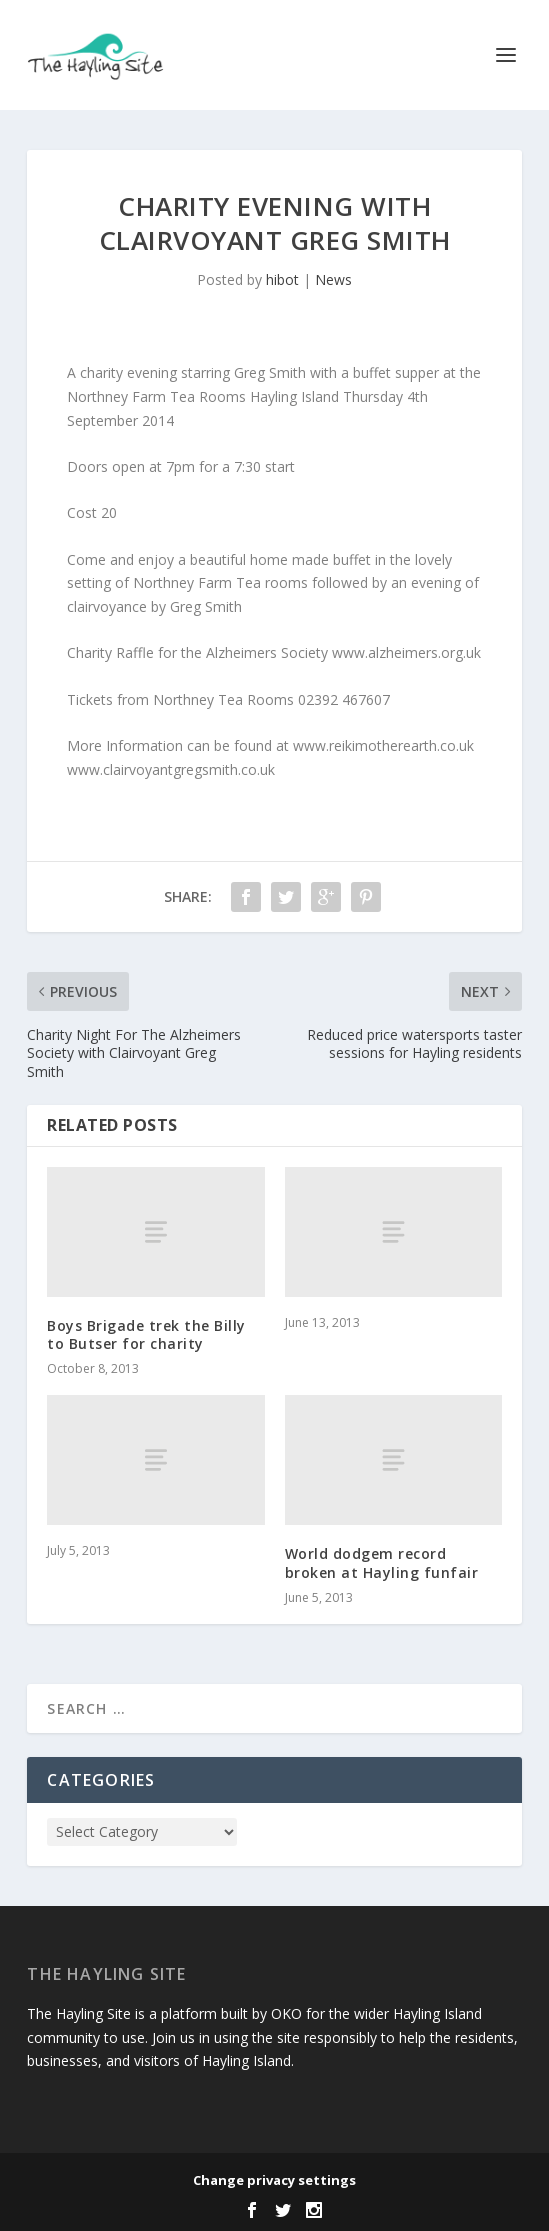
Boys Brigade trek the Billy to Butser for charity (146, 1334)
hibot (282, 279)
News (333, 279)
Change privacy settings (274, 2180)
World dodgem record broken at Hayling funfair (382, 1562)
